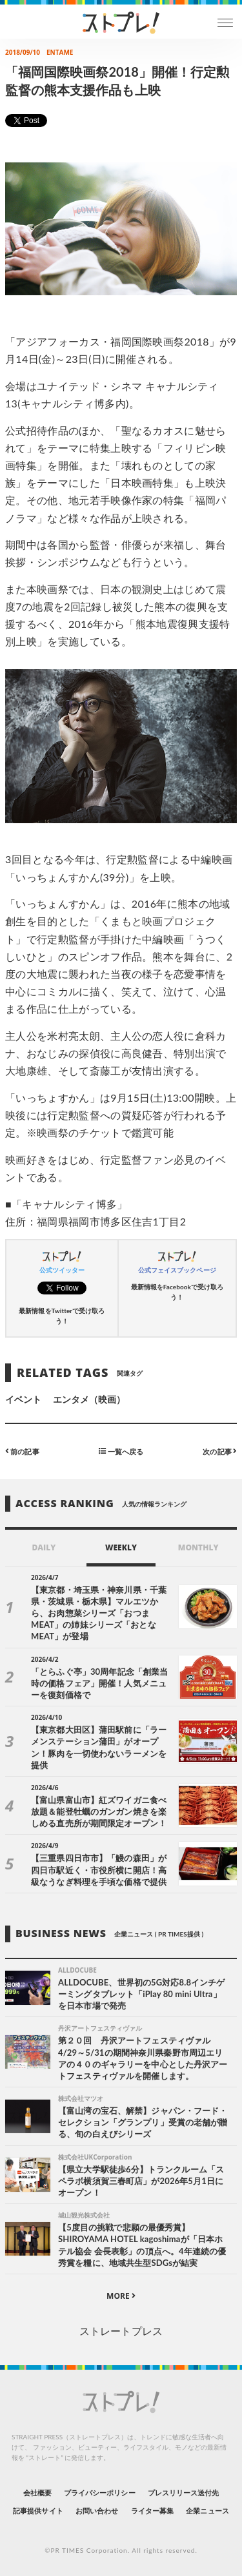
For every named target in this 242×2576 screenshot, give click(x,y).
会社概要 (37, 2492)
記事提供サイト (38, 2510)
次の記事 (220, 1451)
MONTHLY (198, 1547)
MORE (121, 2295)
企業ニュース (207, 2510)
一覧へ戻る (121, 1451)
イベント (23, 1399)
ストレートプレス (120, 2331)
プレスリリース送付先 (183, 2492)
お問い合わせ (97, 2510)
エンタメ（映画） (89, 1399)
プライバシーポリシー (100, 2492)
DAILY (43, 1547)
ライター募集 (152, 2510)
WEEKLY (121, 1547)
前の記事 (22, 1451)
